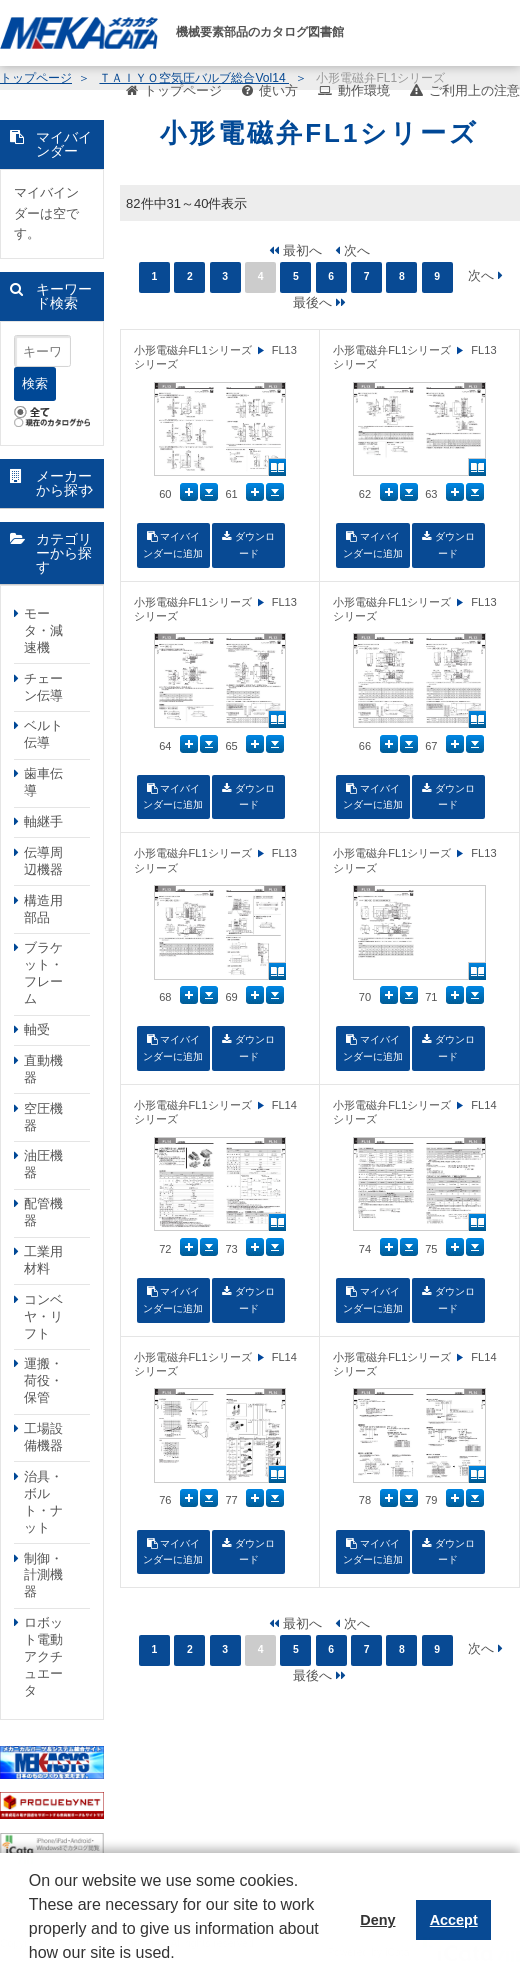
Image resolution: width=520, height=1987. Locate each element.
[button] (32, 1968)
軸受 (37, 1029)
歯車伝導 (43, 782)
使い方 (278, 90)
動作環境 (364, 90)
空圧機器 (43, 1117)
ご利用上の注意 (474, 90)
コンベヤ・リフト (43, 1316)
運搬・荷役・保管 (43, 1380)
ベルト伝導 (43, 734)
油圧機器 (43, 1164)
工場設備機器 (43, 1437)
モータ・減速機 (43, 630)
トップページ (183, 90)
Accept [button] (454, 1920)
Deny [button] (377, 1920)
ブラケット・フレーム (43, 973)
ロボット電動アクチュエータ (43, 1656)
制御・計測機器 (43, 1575)
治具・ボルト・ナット (43, 1502)
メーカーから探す (64, 483)
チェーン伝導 (43, 687)
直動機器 (43, 1069)
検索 (35, 383)
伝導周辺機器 (43, 861)
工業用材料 (43, 1260)
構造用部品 (43, 909)
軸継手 (43, 821)
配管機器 (43, 1212)
